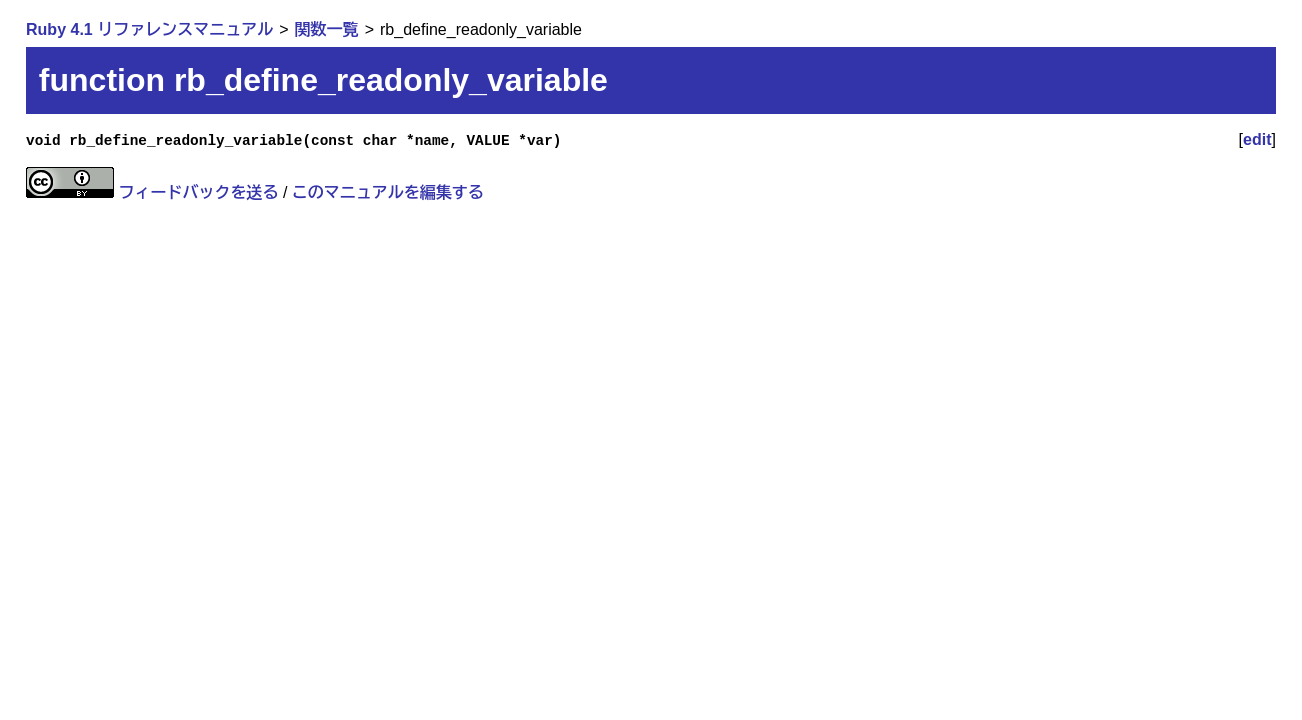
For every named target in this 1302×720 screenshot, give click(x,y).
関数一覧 (327, 29)
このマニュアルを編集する (388, 192)
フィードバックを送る (198, 192)
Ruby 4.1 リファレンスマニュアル (149, 29)
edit (1257, 139)
